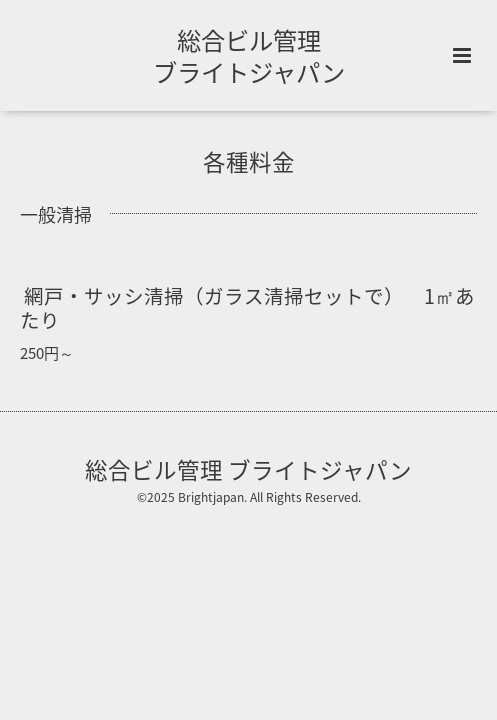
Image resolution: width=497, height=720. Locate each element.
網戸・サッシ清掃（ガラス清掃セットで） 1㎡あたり (247, 307)
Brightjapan (211, 497)
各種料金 (249, 161)
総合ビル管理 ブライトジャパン (249, 56)
